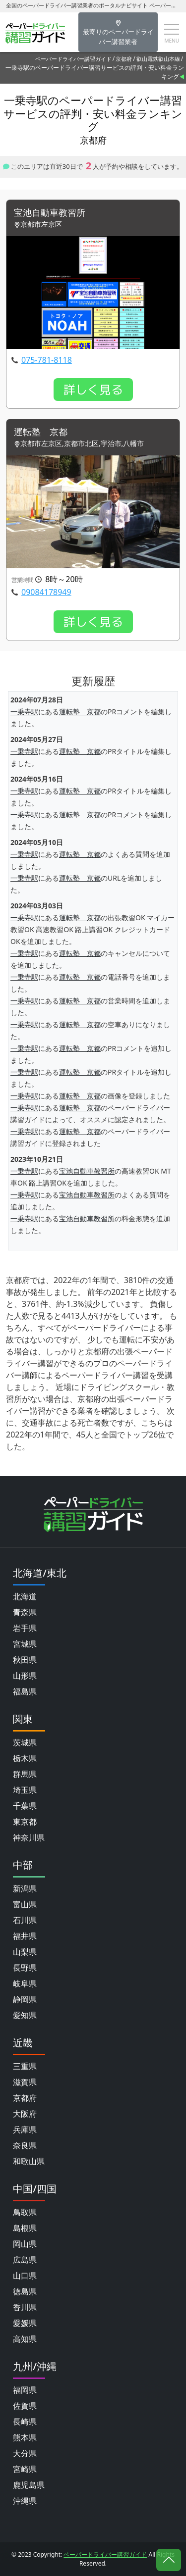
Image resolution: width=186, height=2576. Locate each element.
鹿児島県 (29, 2484)
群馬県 (25, 1774)
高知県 (25, 2338)
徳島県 (25, 2291)
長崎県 (25, 2421)
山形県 (25, 1675)
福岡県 (25, 2389)
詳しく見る (93, 389)
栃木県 (25, 1758)
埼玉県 (25, 1789)
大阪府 (25, 2113)
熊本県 (25, 2437)
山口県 (25, 2275)
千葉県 (25, 1805)
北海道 (25, 1596)
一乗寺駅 (24, 711)
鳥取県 (25, 2212)
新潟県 (25, 1888)
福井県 (25, 1936)
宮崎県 (25, 2469)
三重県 (25, 2066)
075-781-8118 (46, 359)
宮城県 (25, 1643)
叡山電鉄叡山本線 (158, 58)
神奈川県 (29, 1837)
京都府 (124, 58)
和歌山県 (29, 2161)
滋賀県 (25, 2082)
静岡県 (25, 1999)
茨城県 (25, 1742)
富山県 (25, 1904)
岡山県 (25, 2243)
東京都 (25, 1821)
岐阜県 (25, 1983)
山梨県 (25, 1951)
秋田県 (25, 1659)
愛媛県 (25, 2323)
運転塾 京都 (40, 432)
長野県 (25, 1967)
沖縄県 (25, 2500)
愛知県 (25, 2015)
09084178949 (46, 592)
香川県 (25, 2307)
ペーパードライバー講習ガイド (73, 58)
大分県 (25, 2453)
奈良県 (25, 2145)
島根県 (25, 2228)
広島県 (25, 2259)
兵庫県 (25, 2129)
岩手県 (25, 1628)
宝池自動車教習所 (49, 212)
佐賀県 (25, 2405)
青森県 (25, 1612)
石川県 (25, 1920)
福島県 (25, 1691)
